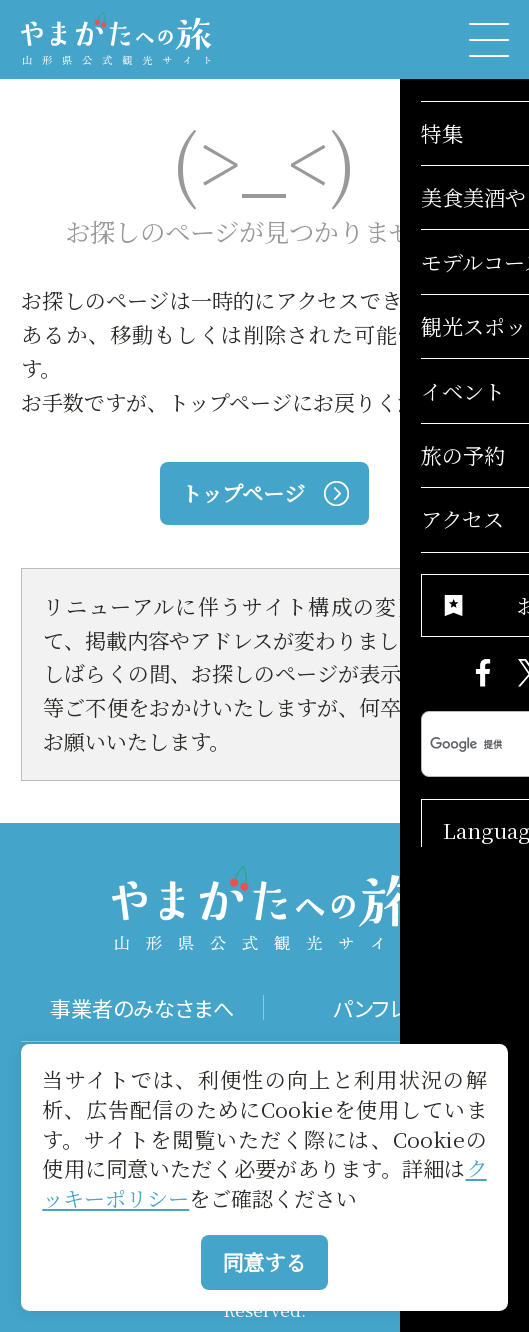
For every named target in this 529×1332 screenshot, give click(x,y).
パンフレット (386, 1007)
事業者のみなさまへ (142, 1007)
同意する (264, 1262)
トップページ (264, 493)
